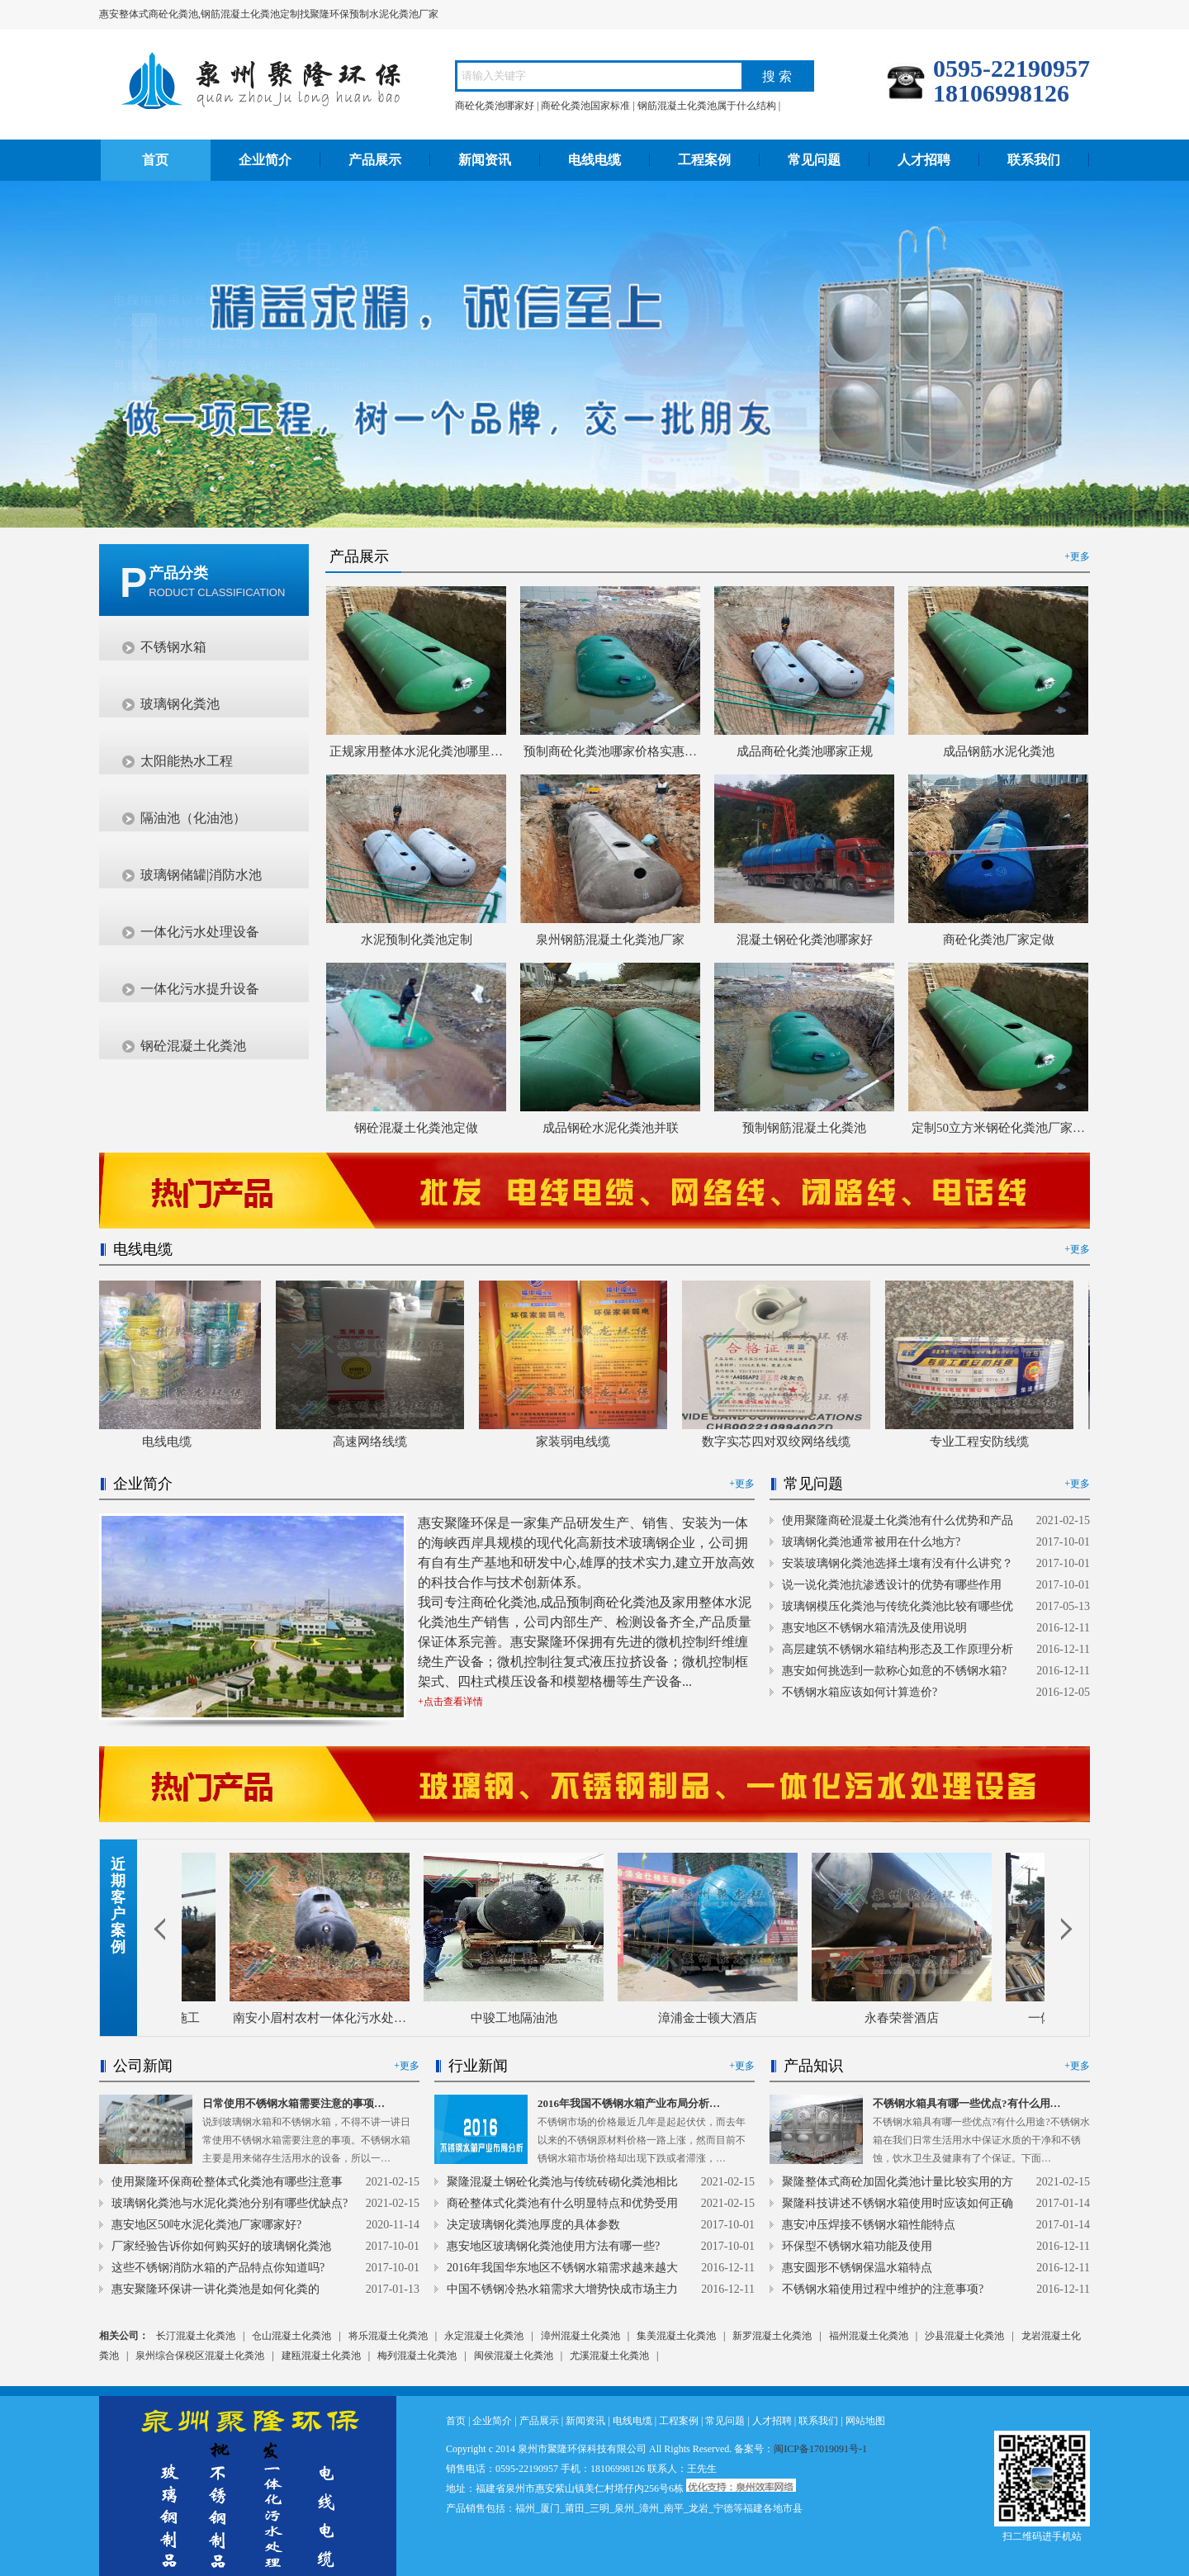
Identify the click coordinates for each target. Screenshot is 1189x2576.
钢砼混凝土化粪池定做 (416, 1127)
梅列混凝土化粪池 (417, 2355)
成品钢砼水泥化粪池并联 (610, 1127)
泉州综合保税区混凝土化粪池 (199, 2355)
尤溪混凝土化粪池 (609, 2355)
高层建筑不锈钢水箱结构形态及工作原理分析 (897, 1649)
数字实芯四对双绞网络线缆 (782, 1441)
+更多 (1077, 556)
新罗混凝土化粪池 (772, 2336)
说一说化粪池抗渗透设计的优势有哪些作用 (892, 1585)
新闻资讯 (484, 160)
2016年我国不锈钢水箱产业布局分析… (629, 2103)
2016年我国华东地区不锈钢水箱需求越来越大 (562, 2267)
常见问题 (814, 160)
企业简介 (265, 160)
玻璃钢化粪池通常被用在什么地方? (871, 1542)
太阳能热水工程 (186, 761)
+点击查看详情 (450, 1701)
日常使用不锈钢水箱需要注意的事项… (293, 2103)
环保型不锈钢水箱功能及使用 (857, 2246)
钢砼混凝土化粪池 (193, 1046)
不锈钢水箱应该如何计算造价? (859, 1692)
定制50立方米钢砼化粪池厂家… (998, 1127)
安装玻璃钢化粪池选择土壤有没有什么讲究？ (897, 1563)
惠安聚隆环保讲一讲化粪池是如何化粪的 (215, 2289)
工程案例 (704, 160)
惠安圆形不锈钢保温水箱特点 (857, 2267)
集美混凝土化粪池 (676, 2336)
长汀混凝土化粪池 (195, 2336)
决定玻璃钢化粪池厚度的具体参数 (533, 2224)
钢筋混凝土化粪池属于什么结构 (706, 105)
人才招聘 (924, 160)
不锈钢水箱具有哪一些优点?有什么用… (967, 2103)
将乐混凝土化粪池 (388, 2336)
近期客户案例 (118, 1905)
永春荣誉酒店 (906, 2017)
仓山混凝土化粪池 (291, 2336)
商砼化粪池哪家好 (494, 105)
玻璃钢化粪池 (180, 704)
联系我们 (1033, 160)
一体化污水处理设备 (199, 932)
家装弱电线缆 (579, 1441)
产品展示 (374, 160)
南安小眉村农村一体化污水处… (323, 2017)
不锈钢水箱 (173, 647)
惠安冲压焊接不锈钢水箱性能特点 (868, 2224)
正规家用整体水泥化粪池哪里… (416, 751)
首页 (155, 160)
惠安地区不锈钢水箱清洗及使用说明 (874, 1628)
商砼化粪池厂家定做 (998, 939)
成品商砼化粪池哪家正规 (805, 751)
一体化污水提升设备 (199, 989)
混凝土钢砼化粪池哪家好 (805, 939)
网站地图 (865, 2421)
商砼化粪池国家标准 (585, 105)
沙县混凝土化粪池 (964, 2336)
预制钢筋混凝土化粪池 (804, 1127)
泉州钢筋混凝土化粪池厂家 (610, 939)
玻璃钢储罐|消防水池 (201, 875)
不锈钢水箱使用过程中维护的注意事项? (882, 2289)
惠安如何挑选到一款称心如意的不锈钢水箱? (894, 1670)
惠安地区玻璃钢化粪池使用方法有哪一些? (553, 2246)
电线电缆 (594, 160)
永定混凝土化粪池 (483, 2336)
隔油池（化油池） (193, 818)
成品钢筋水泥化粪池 (998, 751)
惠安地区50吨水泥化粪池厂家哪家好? (206, 2224)
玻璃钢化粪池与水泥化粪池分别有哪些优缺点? (229, 2203)
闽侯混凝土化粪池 (513, 2355)
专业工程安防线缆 (985, 1441)
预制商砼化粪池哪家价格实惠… (610, 751)
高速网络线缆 (376, 1441)
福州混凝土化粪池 (868, 2336)
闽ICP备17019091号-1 (820, 2449)
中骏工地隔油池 (518, 2017)
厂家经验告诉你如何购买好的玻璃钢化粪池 (221, 2246)
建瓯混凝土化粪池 (321, 2355)
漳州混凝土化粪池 (580, 2336)
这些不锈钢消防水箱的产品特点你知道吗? (217, 2267)
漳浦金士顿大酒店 (711, 2017)
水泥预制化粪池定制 (416, 939)
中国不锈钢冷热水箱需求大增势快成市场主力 (562, 2289)
